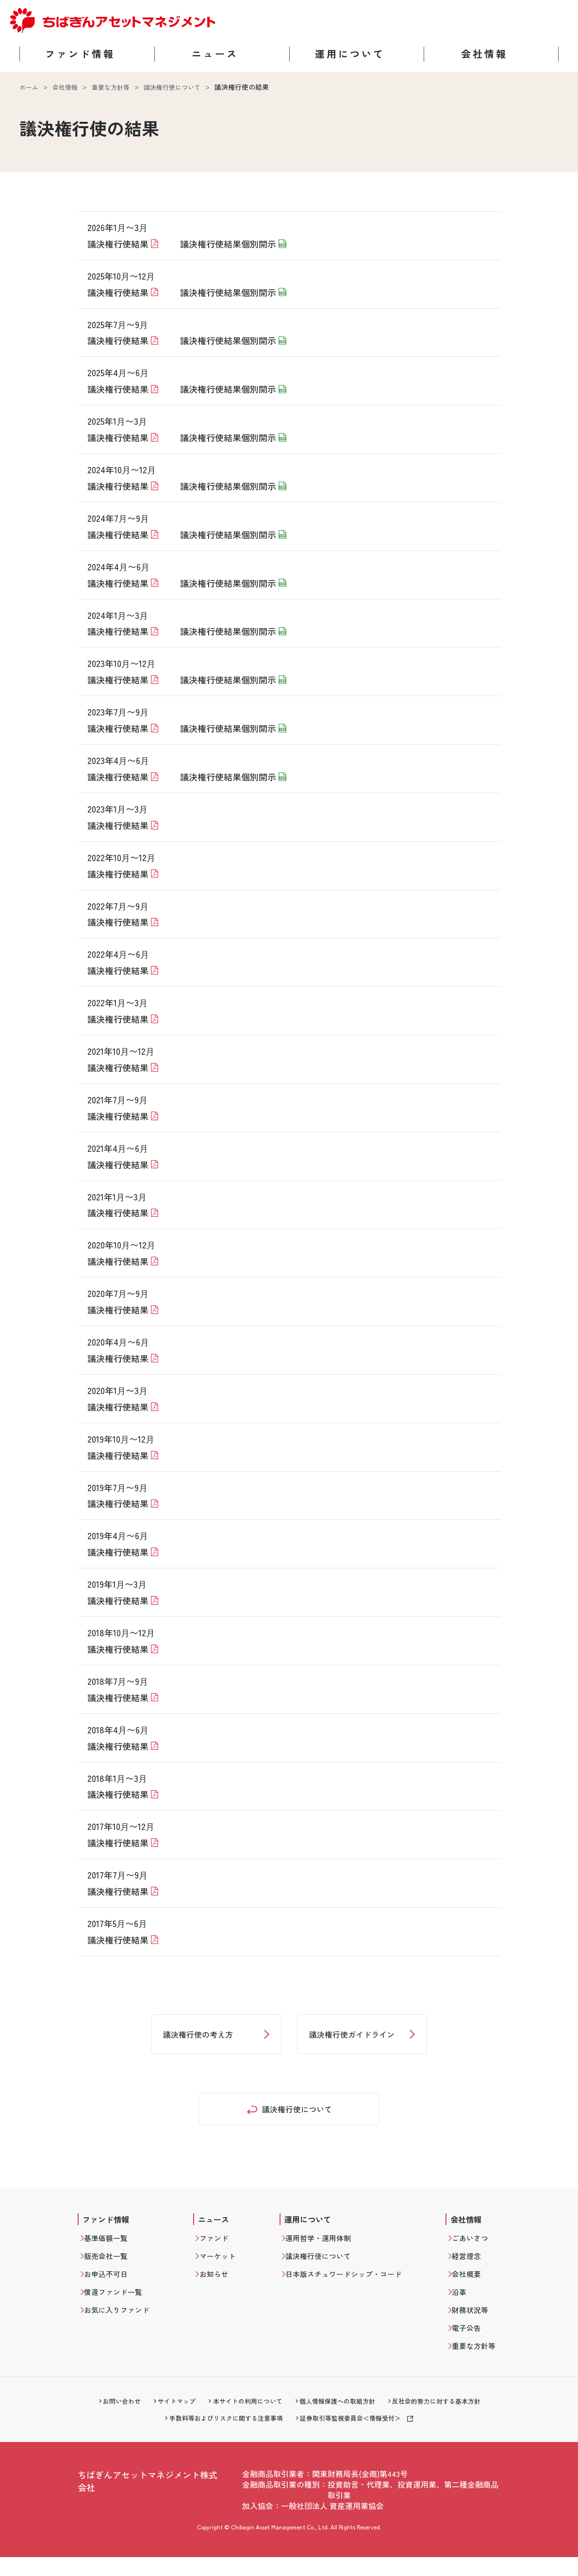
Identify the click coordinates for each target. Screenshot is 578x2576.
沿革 (461, 2304)
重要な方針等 (115, 87)
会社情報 (67, 87)
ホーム (29, 87)
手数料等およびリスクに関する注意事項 (222, 2437)
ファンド (221, 2246)
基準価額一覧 (110, 2246)
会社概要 (469, 2285)
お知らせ (221, 2285)
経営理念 (469, 2266)
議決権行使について (180, 87)
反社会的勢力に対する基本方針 (446, 2419)
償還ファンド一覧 (118, 2304)
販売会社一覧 (110, 2266)
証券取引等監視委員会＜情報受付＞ (355, 2437)
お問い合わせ (111, 2419)
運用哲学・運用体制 (328, 2246)
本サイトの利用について (244, 2419)
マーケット (225, 2266)
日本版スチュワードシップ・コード (355, 2285)
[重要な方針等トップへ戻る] (289, 2113)
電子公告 (469, 2343)
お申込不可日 (110, 2285)
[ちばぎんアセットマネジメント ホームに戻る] (112, 30)
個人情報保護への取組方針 (340, 2419)
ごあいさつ (473, 2246)
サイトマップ (169, 2419)
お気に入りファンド (122, 2324)
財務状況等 (473, 2324)
